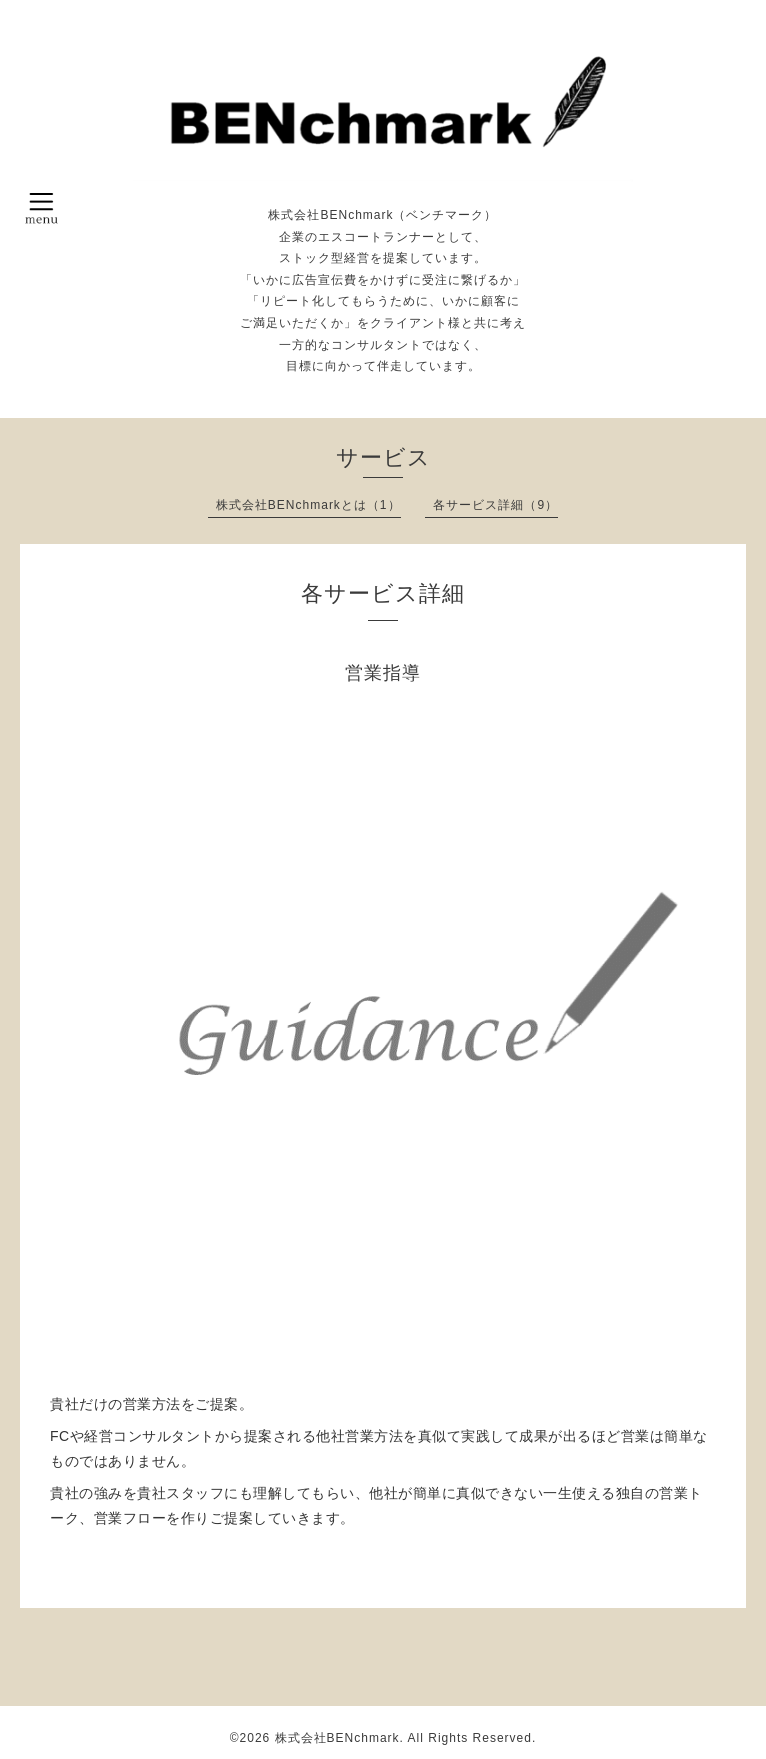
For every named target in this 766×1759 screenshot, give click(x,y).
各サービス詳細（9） (495, 505)
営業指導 (383, 673)
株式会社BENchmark (337, 1738)
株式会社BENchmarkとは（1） (308, 505)
